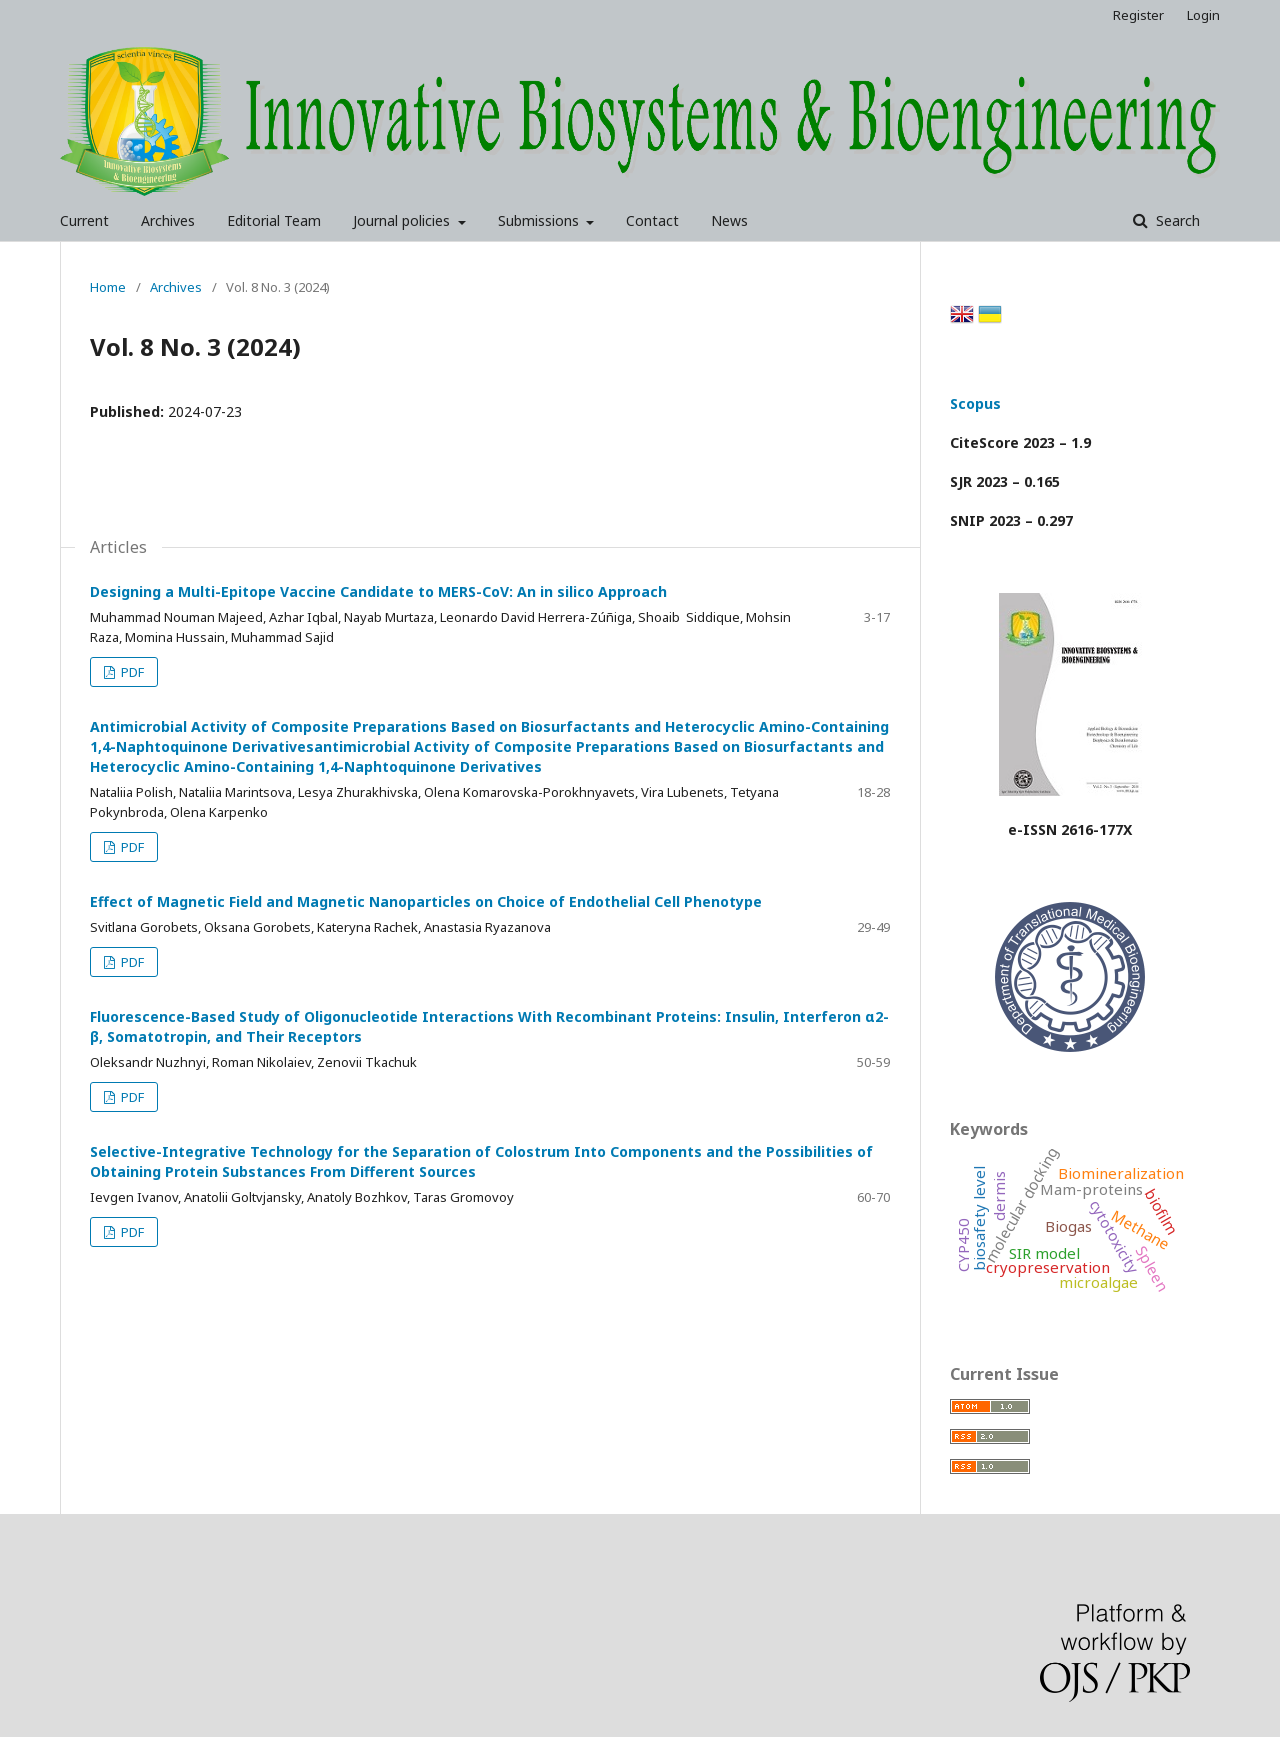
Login (1203, 15)
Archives (168, 220)
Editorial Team (274, 220)
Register (1138, 15)
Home (108, 287)
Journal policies (403, 220)
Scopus (975, 403)
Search (1176, 220)
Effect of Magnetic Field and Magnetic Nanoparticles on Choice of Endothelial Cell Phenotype (426, 901)
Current (84, 220)
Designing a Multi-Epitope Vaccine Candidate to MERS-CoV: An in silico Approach (378, 591)
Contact (652, 220)
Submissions (540, 220)
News (729, 220)
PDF (131, 672)
